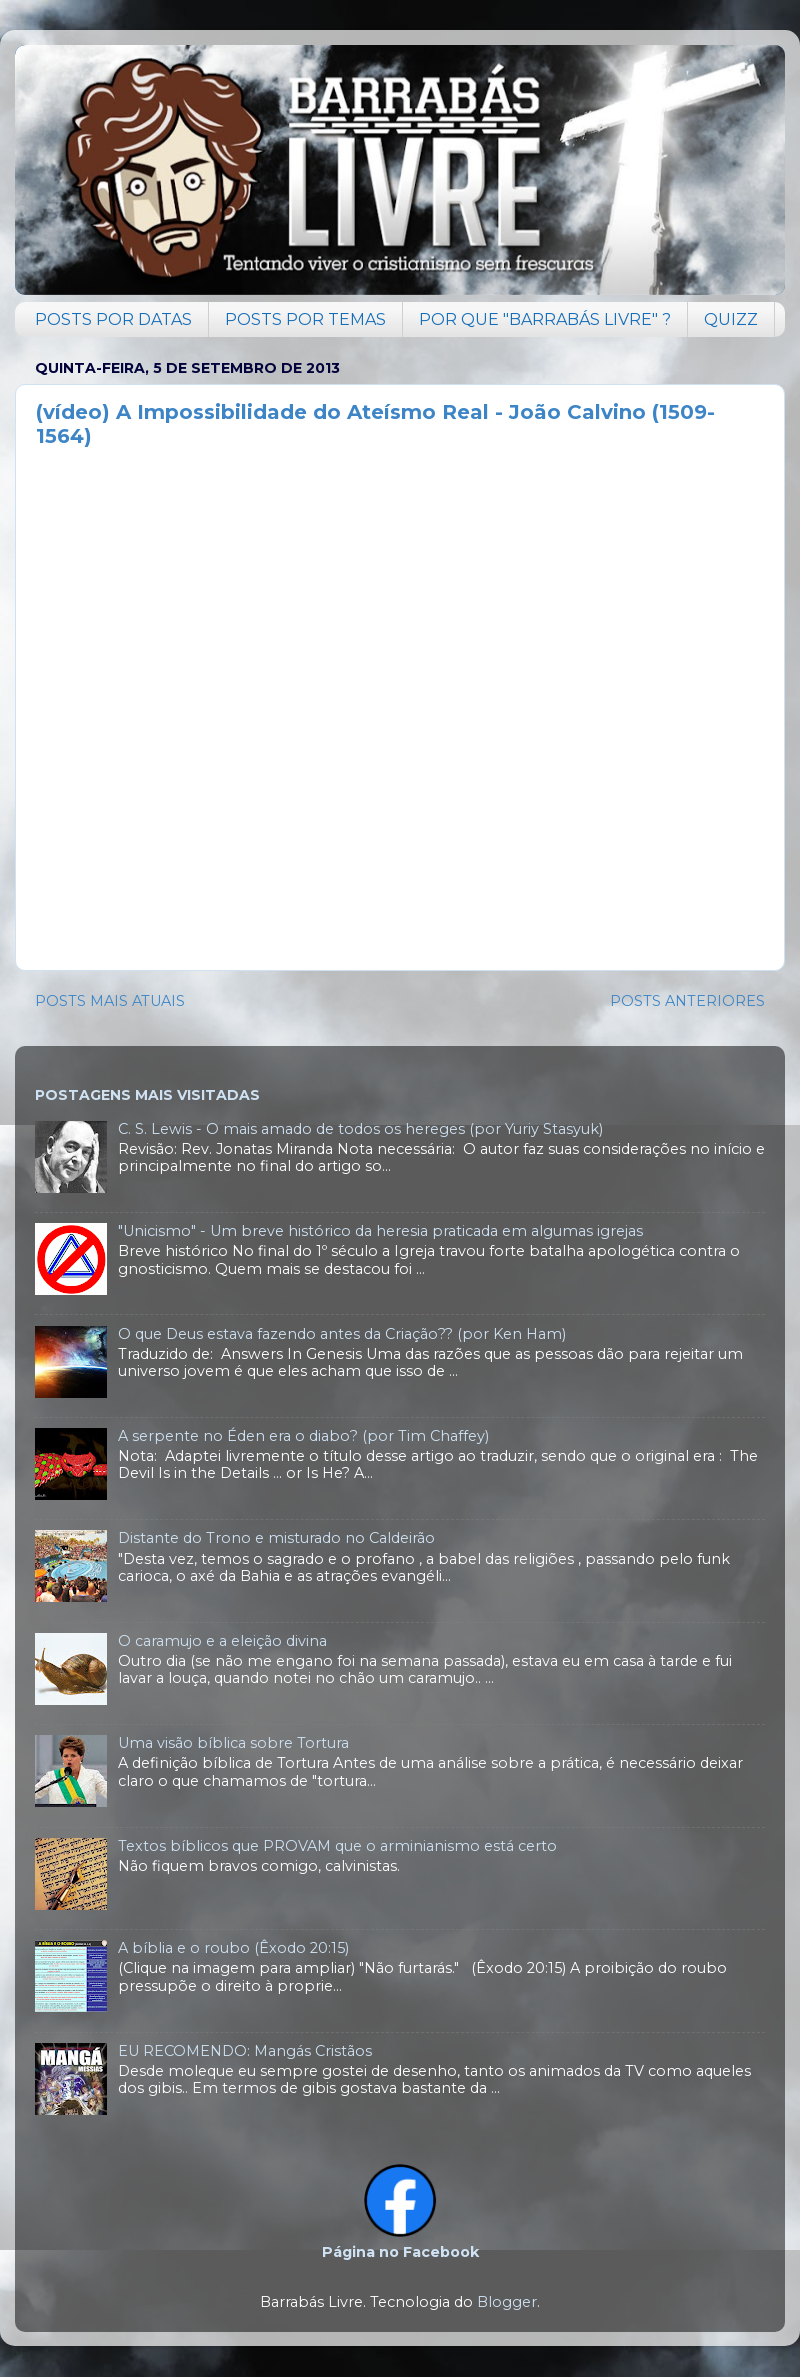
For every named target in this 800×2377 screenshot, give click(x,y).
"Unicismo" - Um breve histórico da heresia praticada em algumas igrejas (380, 1231)
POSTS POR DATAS (113, 319)
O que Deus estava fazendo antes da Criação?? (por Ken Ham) (342, 1334)
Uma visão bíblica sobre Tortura (233, 1743)
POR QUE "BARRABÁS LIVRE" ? (545, 319)
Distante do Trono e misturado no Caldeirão (276, 1538)
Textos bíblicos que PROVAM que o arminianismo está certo (337, 1846)
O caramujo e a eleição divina (222, 1641)
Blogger (507, 2302)
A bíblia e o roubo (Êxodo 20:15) (233, 1948)
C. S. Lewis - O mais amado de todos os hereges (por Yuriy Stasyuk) (360, 1129)
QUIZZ (731, 319)
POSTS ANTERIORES (687, 1001)
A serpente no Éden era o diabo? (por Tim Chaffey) (303, 1436)
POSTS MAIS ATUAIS (110, 1001)
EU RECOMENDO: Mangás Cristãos (245, 2051)
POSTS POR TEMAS (305, 319)
